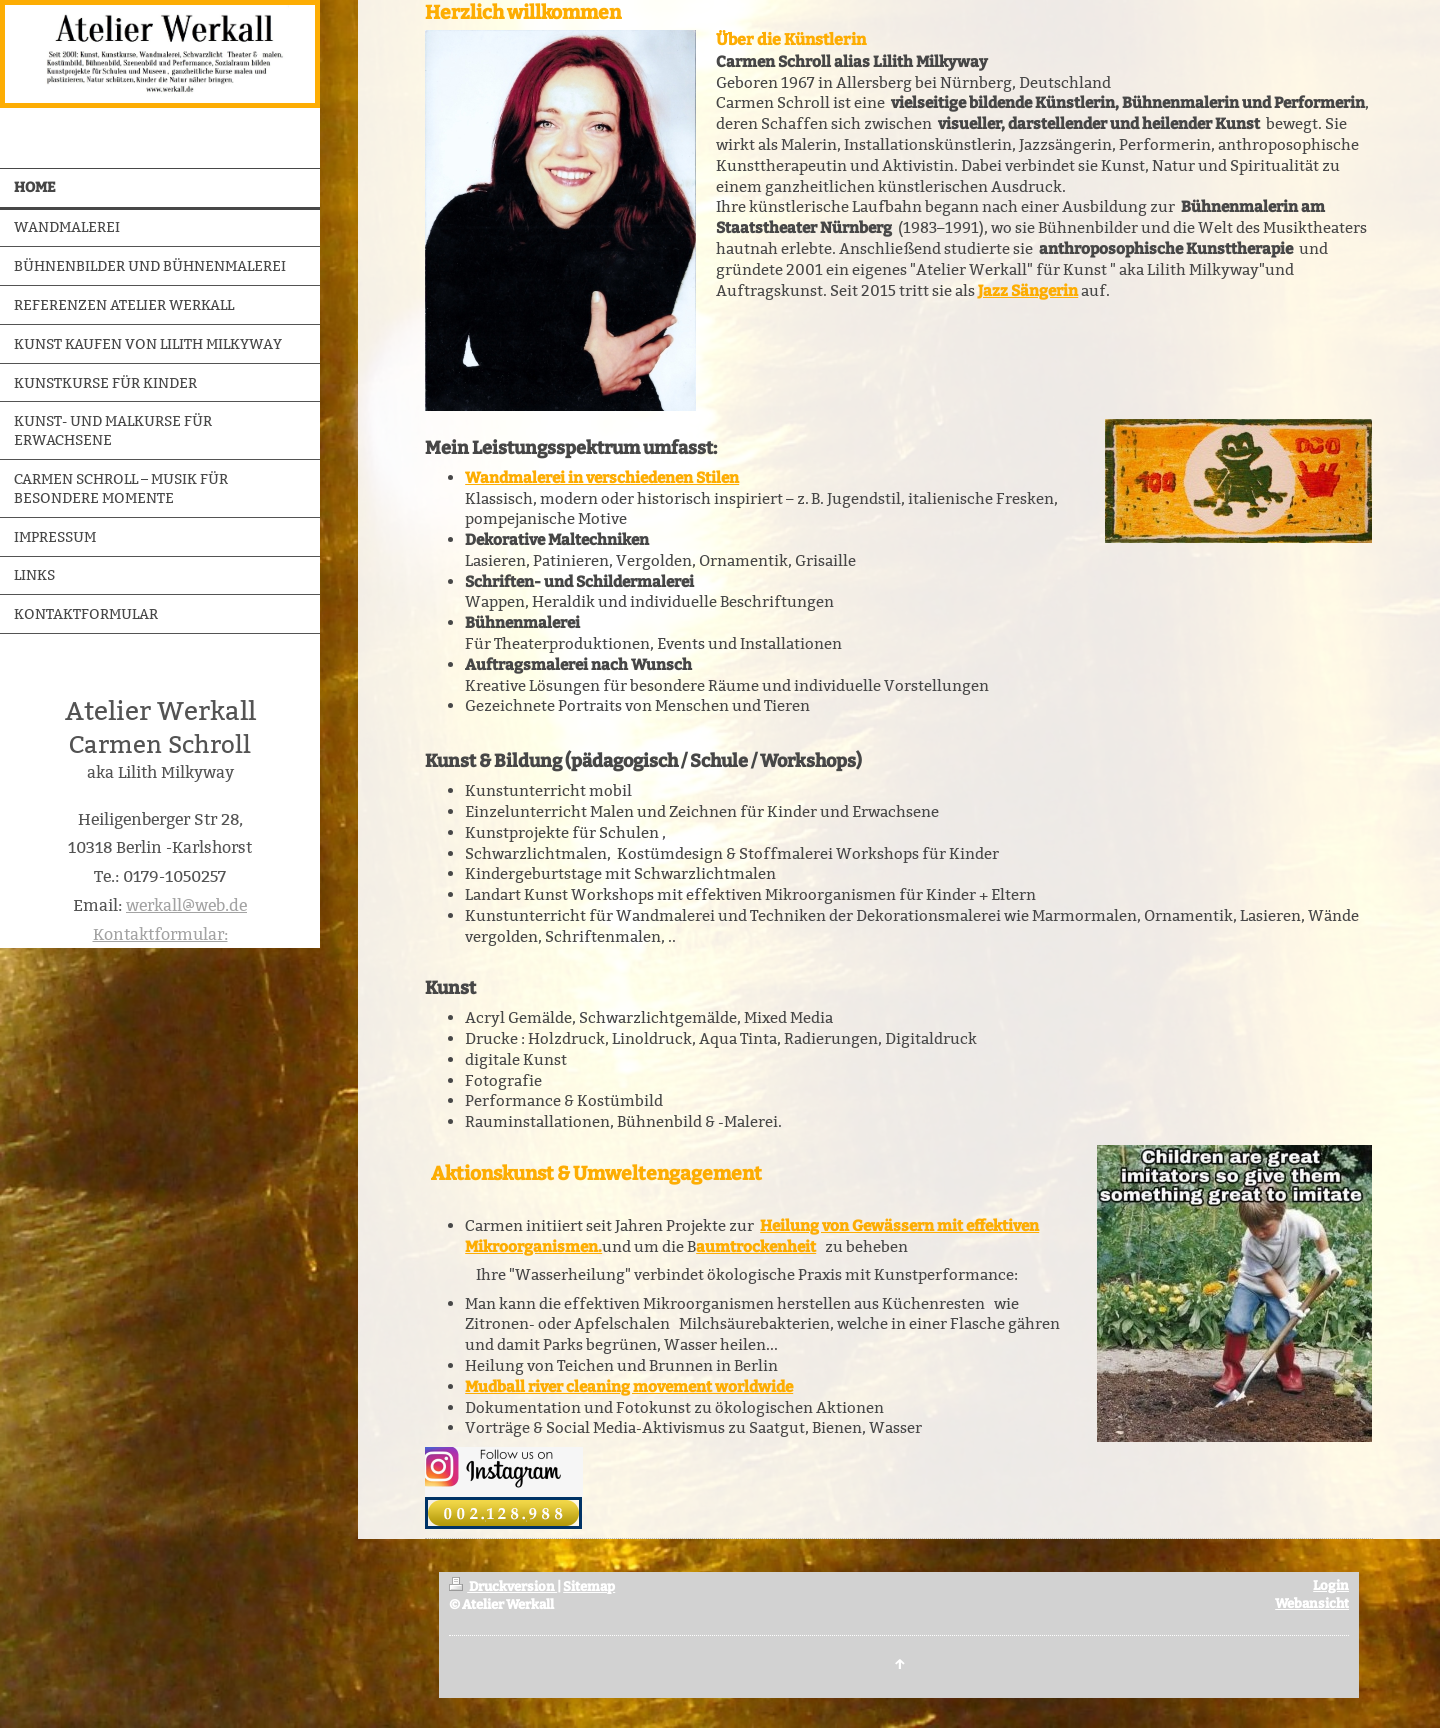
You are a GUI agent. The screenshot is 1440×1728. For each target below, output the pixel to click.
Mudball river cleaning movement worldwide (629, 1387)
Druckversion (503, 1586)
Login (1331, 1585)
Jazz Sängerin (1028, 291)
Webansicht (1312, 1603)
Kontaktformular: (160, 934)
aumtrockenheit (756, 1247)
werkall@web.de (186, 905)
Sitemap (589, 1586)
